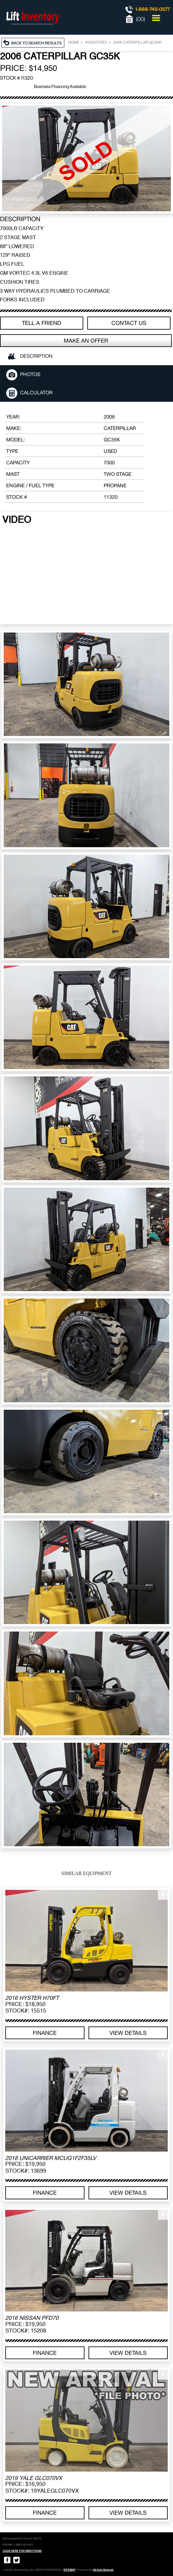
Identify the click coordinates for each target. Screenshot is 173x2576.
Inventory (96, 43)
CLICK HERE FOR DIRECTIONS (22, 2550)
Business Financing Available (60, 86)
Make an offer (86, 340)
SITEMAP (69, 2569)
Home (73, 43)
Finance (45, 2033)
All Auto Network (103, 2569)
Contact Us (128, 323)
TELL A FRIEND (41, 323)
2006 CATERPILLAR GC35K (137, 43)
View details (128, 2033)
